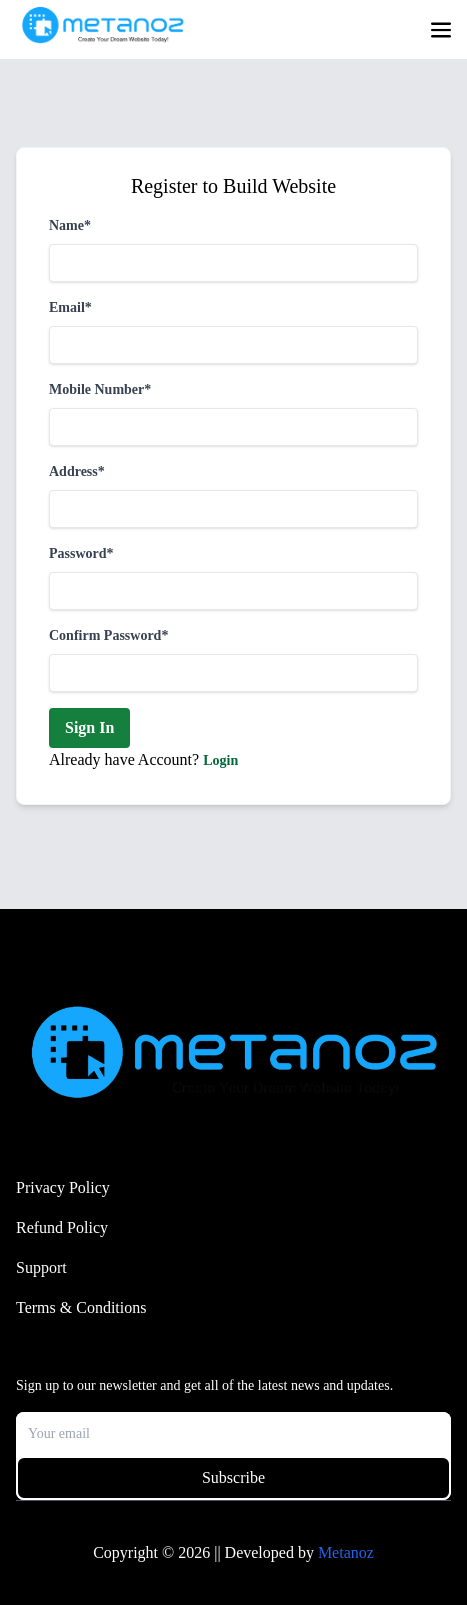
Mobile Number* (100, 389)
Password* (81, 553)
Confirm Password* (108, 635)
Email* (70, 307)
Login (220, 760)
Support (41, 1267)
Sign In (89, 727)
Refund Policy (62, 1227)
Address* (77, 471)
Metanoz (346, 1552)
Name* (70, 225)
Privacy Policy (63, 1187)
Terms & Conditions (81, 1307)
